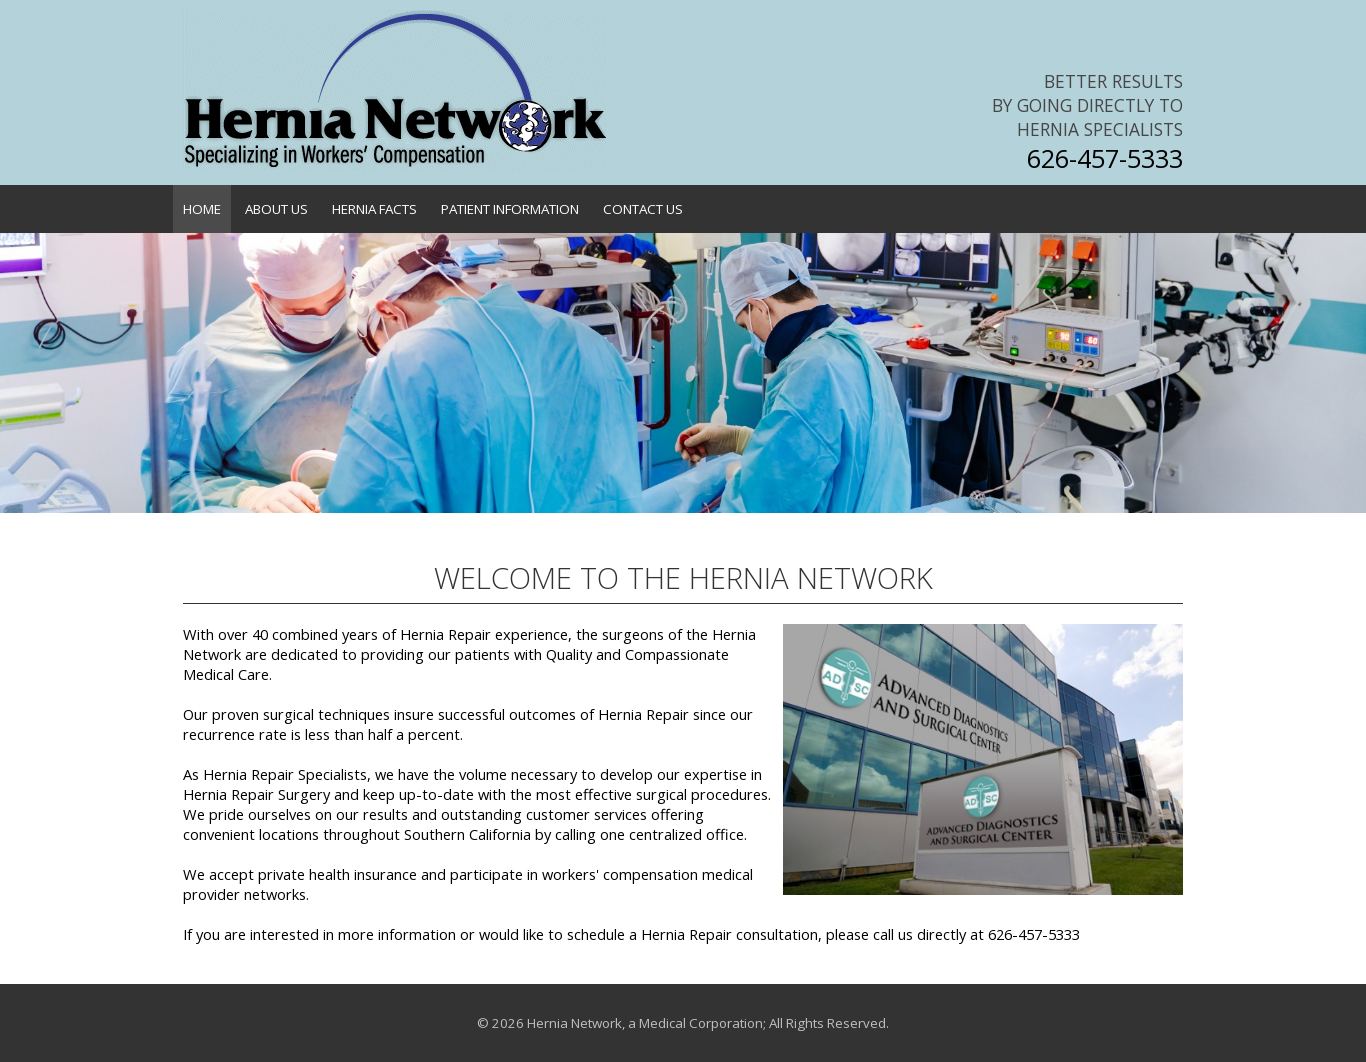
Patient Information (510, 209)
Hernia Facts (374, 209)
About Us (276, 209)
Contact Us (643, 209)
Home (202, 209)
